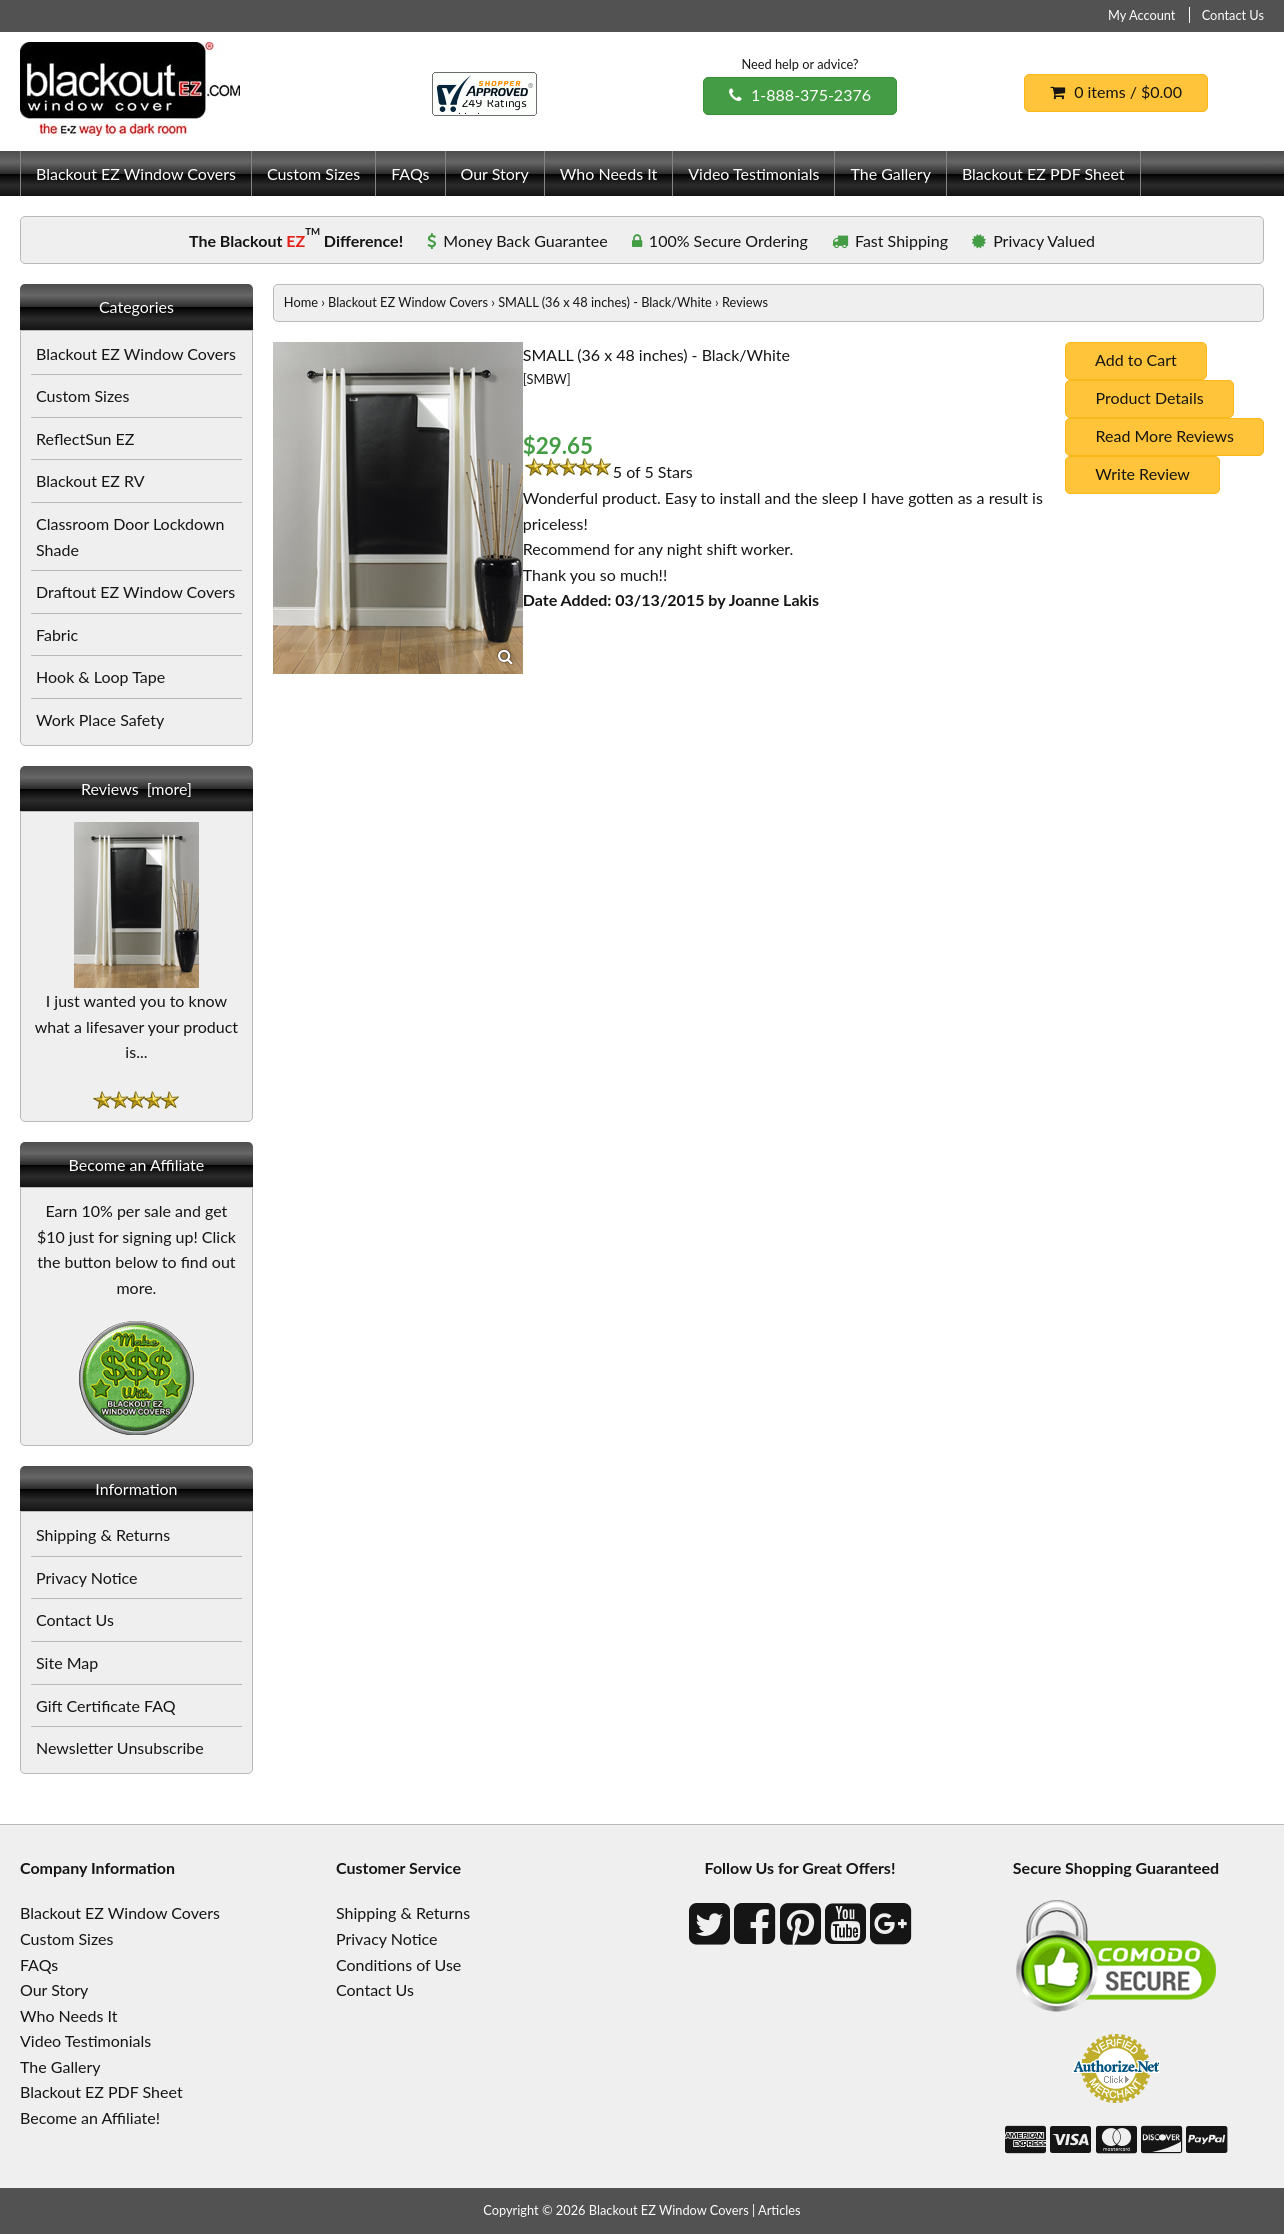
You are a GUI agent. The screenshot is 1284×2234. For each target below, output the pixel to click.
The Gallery (890, 173)
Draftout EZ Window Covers (135, 591)
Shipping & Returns (103, 1534)
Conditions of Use (398, 1964)
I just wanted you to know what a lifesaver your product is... (136, 1016)
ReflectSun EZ (85, 438)
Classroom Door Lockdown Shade (130, 536)
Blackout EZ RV (90, 480)
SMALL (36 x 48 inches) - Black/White (605, 302)
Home (301, 302)
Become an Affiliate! (90, 2117)
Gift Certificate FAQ (106, 1705)
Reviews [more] (136, 788)
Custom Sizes (313, 173)
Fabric (57, 634)
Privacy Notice (86, 1577)
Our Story (495, 173)
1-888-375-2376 (800, 94)
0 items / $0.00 (1116, 91)
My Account (1141, 15)
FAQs (410, 173)
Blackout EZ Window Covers (136, 173)
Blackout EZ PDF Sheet (1043, 173)
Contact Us (1233, 15)
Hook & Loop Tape (100, 676)
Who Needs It (608, 173)
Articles (779, 2210)
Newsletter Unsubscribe (120, 1747)
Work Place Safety (100, 719)
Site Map (67, 1662)
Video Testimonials (753, 173)
